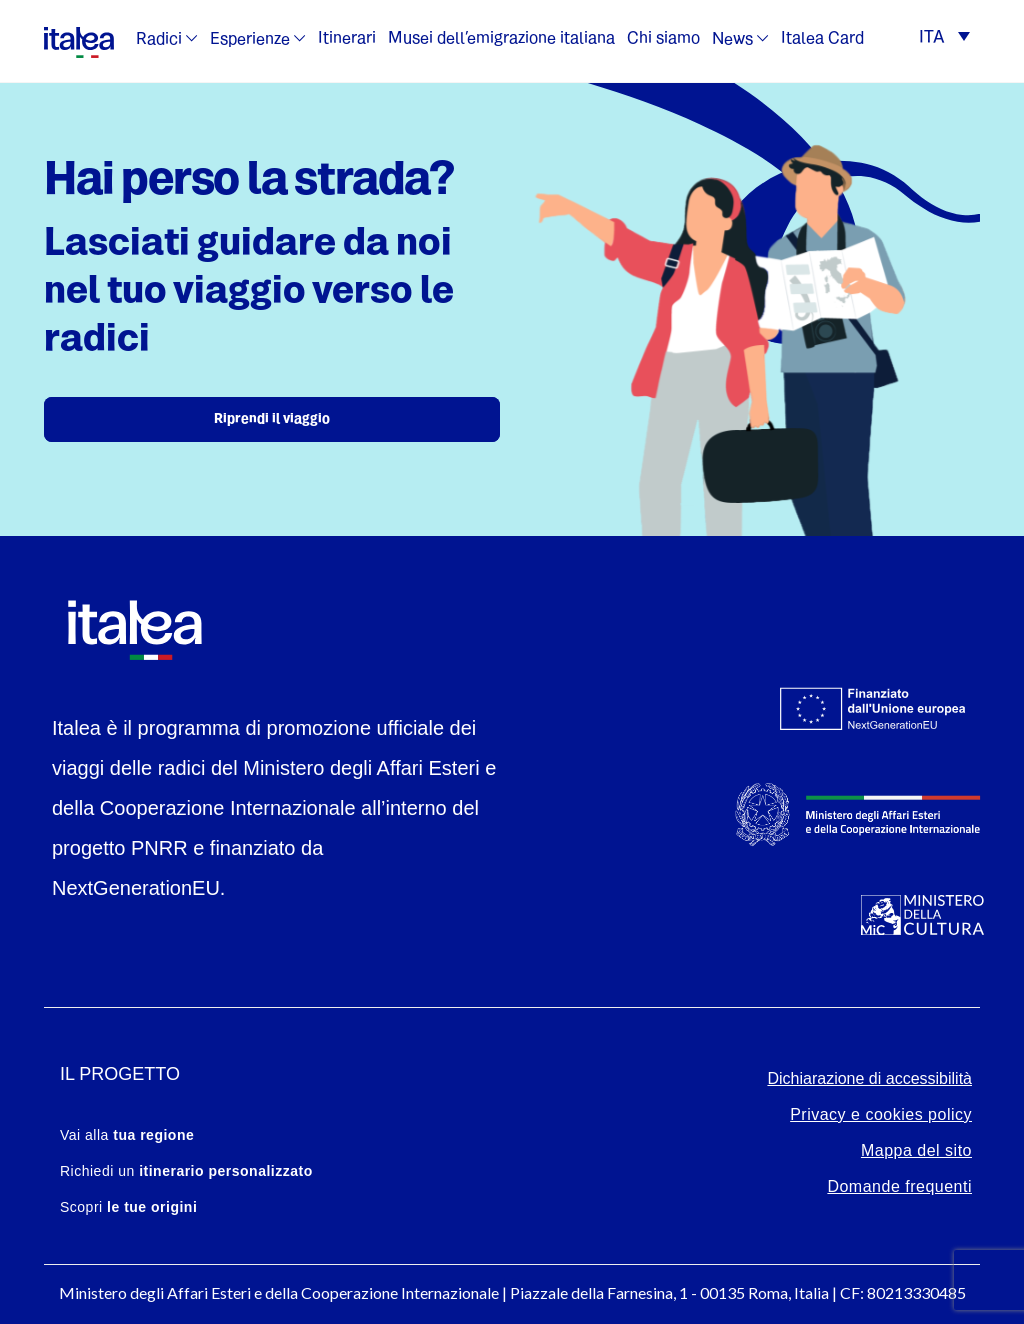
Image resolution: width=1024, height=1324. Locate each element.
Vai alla (127, 1135)
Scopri (128, 1207)
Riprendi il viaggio (272, 419)
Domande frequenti (899, 1186)
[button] (944, 39)
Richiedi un (186, 1171)
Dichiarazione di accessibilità (869, 1078)
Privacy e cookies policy (881, 1114)
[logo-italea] (79, 39)
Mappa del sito (916, 1150)
